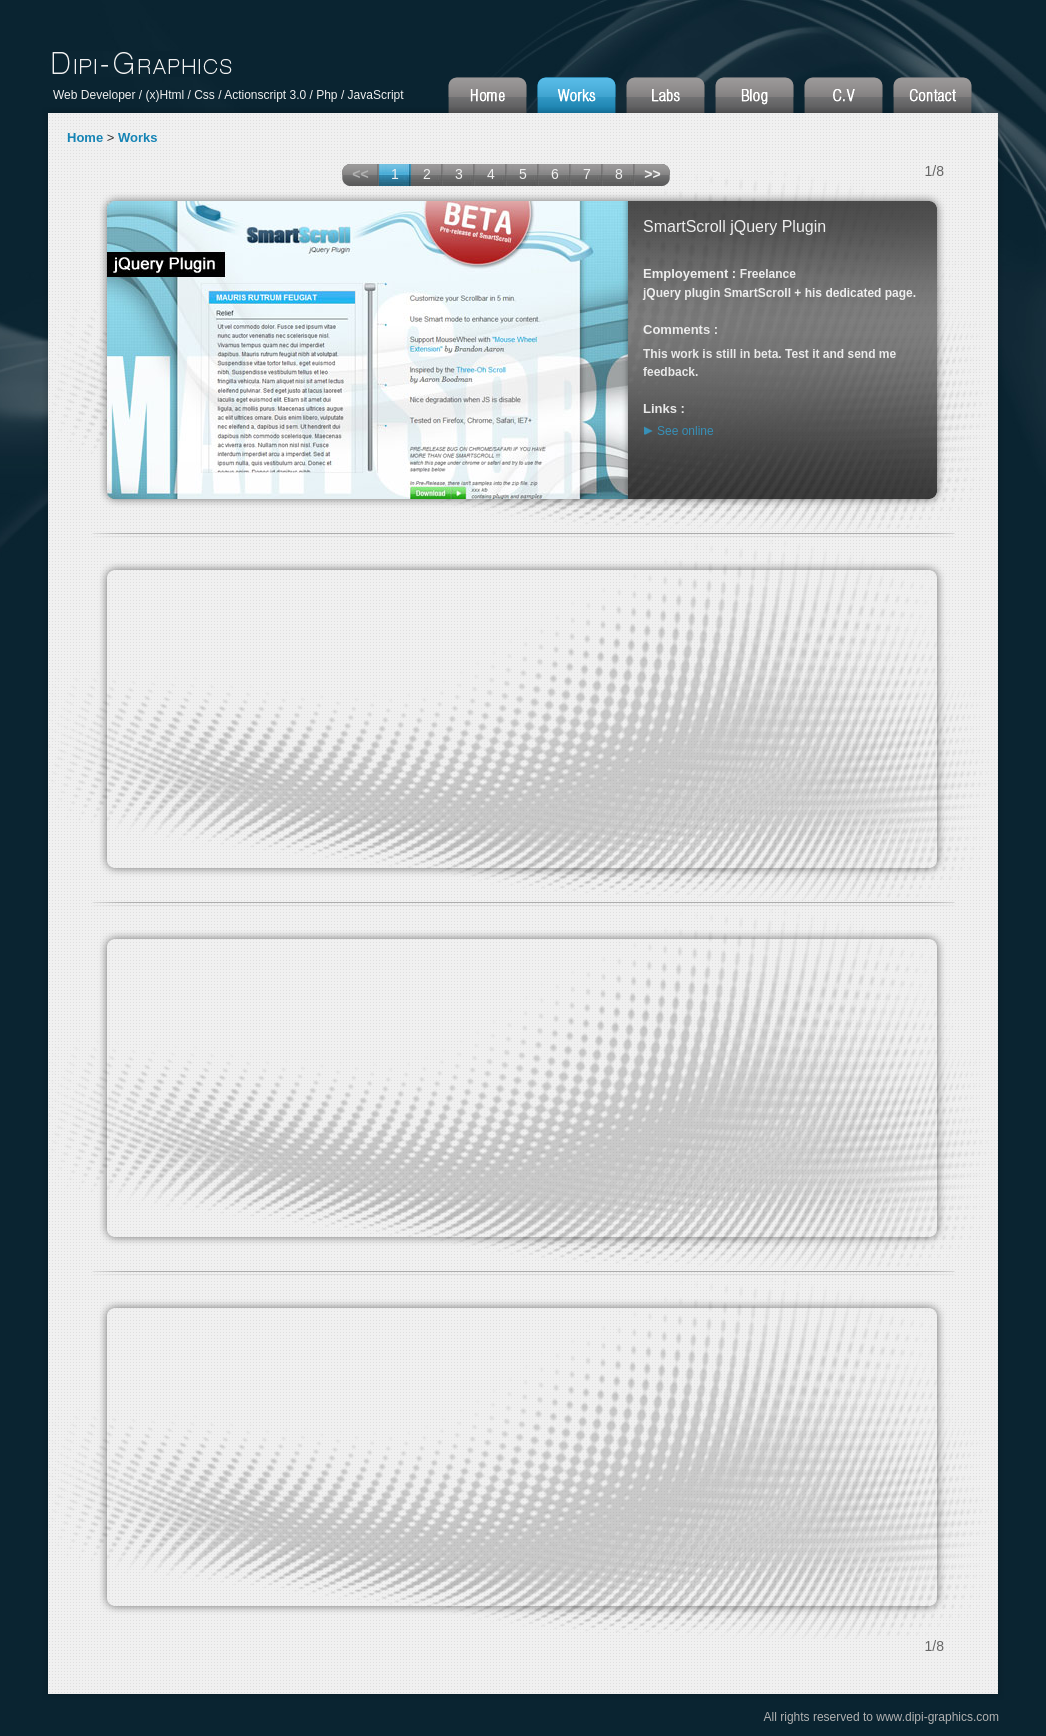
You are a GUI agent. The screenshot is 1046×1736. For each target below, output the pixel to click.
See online (685, 431)
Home (85, 137)
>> (652, 174)
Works (138, 137)
